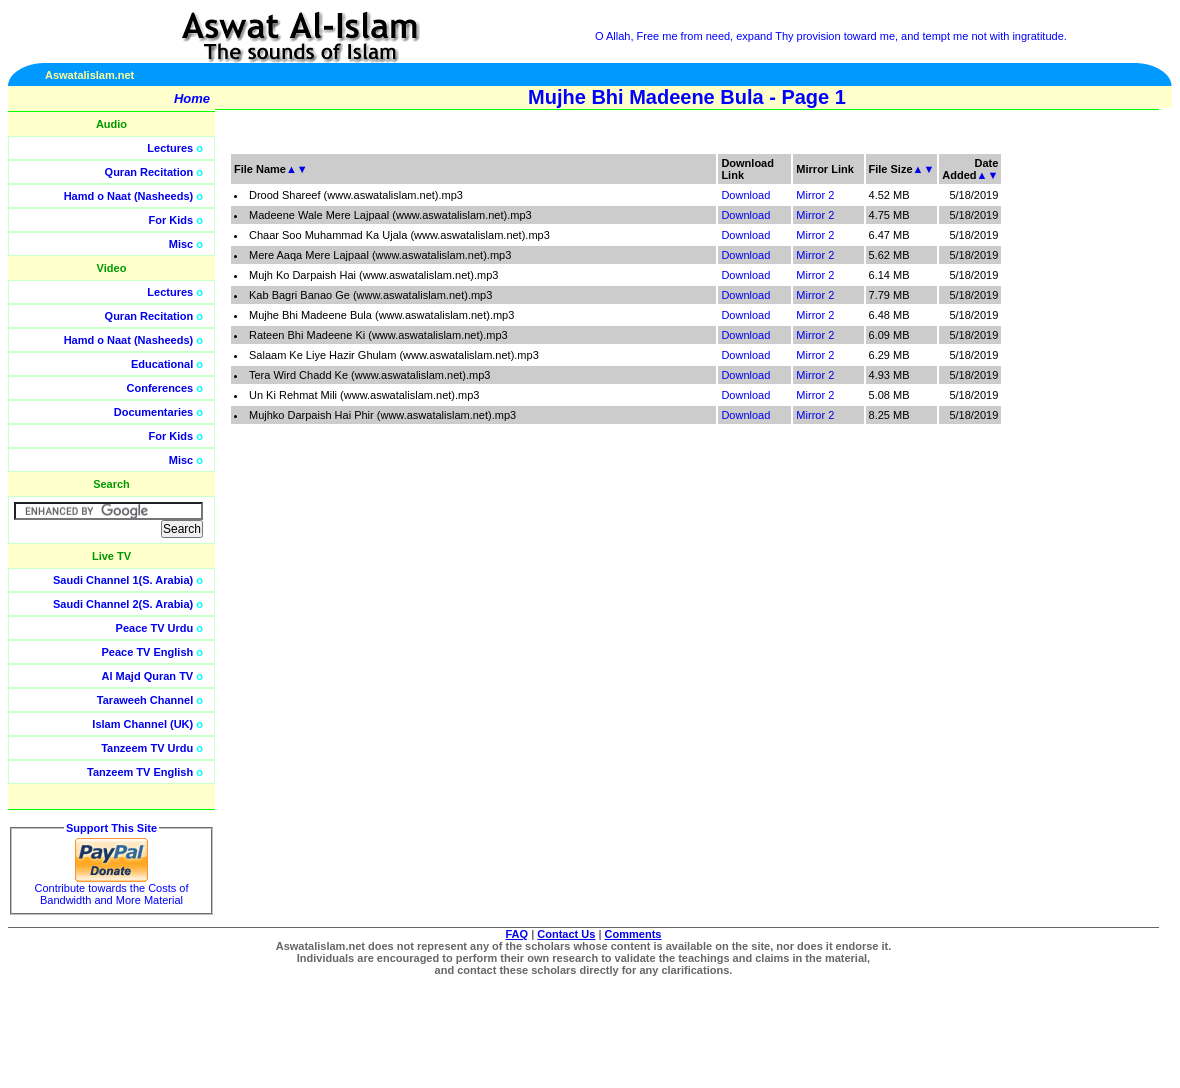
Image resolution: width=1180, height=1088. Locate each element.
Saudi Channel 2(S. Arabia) (123, 604)
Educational (162, 364)
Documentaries (153, 412)
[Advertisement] (1085, 450)
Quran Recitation (149, 172)
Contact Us (566, 934)
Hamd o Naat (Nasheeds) (129, 196)
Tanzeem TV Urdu (147, 748)
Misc (181, 244)
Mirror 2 (815, 195)
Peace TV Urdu (155, 628)
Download (745, 195)
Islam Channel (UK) (142, 724)
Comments (633, 934)
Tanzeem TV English (140, 772)
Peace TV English (148, 652)
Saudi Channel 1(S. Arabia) (123, 580)
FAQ (517, 934)
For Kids (171, 220)
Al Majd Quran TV (148, 676)
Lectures (170, 148)
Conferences (160, 388)
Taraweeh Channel (145, 700)
